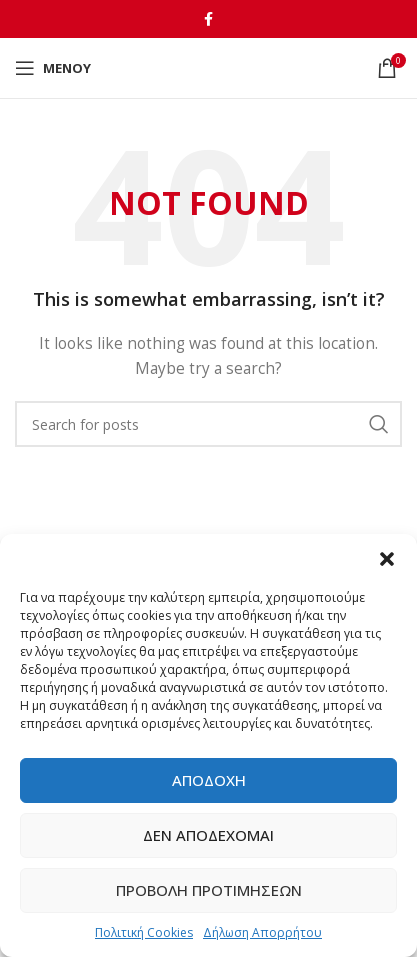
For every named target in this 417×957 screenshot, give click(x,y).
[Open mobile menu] (53, 68)
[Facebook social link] (208, 19)
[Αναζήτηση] (208, 424)
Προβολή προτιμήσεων (209, 890)
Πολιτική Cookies (144, 932)
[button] (387, 559)
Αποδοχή (209, 780)
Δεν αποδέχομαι (208, 835)
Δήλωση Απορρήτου (262, 932)
